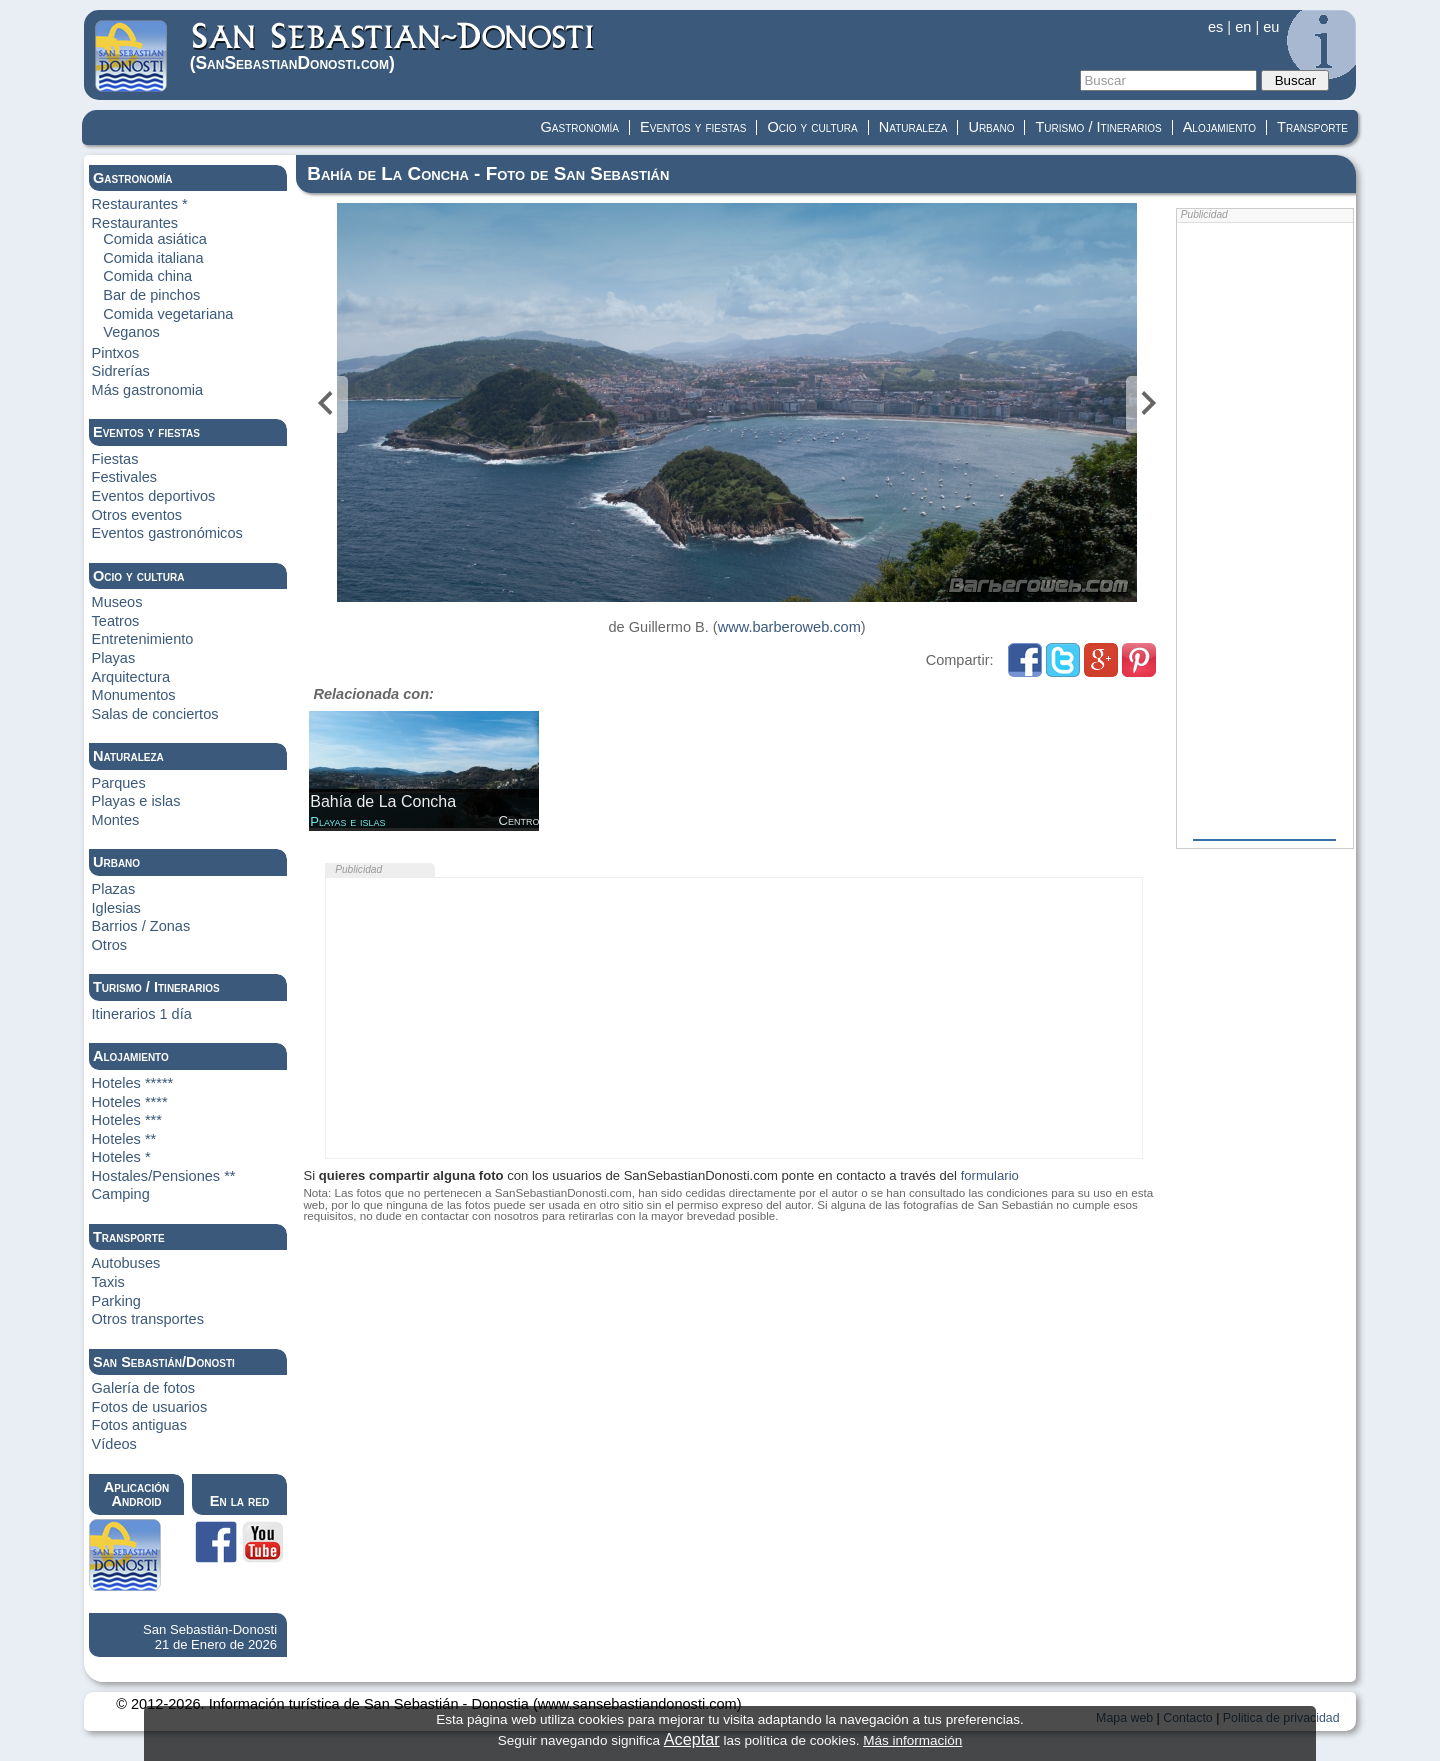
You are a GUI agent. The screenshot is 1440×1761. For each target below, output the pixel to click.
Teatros (116, 621)
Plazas (114, 889)
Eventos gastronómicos (167, 533)
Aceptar (692, 1739)
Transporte (1312, 127)
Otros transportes (148, 1319)
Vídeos (114, 1444)
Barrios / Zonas (141, 926)
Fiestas (115, 459)
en (1243, 27)
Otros (110, 945)
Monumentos (134, 695)
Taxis (108, 1282)
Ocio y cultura (812, 127)
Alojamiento (1219, 127)
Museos (117, 602)
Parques (119, 783)
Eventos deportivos (154, 496)
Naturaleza (913, 127)
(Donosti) (393, 46)
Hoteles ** (124, 1139)
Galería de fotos (144, 1388)
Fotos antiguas (139, 1425)
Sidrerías (121, 371)
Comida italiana (153, 258)
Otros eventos (137, 515)
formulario (990, 1175)
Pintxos (116, 353)
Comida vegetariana (168, 314)
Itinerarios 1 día (142, 1014)
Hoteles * (121, 1157)
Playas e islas (136, 801)
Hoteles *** (127, 1120)
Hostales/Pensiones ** (164, 1176)
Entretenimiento (143, 639)
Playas (114, 658)
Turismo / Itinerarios (1098, 127)
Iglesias (116, 908)
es (1215, 27)
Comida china (147, 276)
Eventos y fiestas (693, 127)
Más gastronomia (148, 390)
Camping (121, 1194)
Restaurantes (135, 223)
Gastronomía (580, 127)
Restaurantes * (140, 204)
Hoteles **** (130, 1102)
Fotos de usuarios (150, 1407)
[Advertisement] (734, 1018)
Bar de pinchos (151, 295)
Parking (116, 1301)
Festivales (124, 477)
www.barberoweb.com (789, 627)
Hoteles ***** (133, 1083)
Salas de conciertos (155, 714)
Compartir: (962, 660)
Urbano (991, 127)
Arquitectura (131, 677)
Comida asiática (155, 239)
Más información (912, 1740)
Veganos (131, 332)
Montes (116, 820)
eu (1271, 27)
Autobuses (126, 1263)
